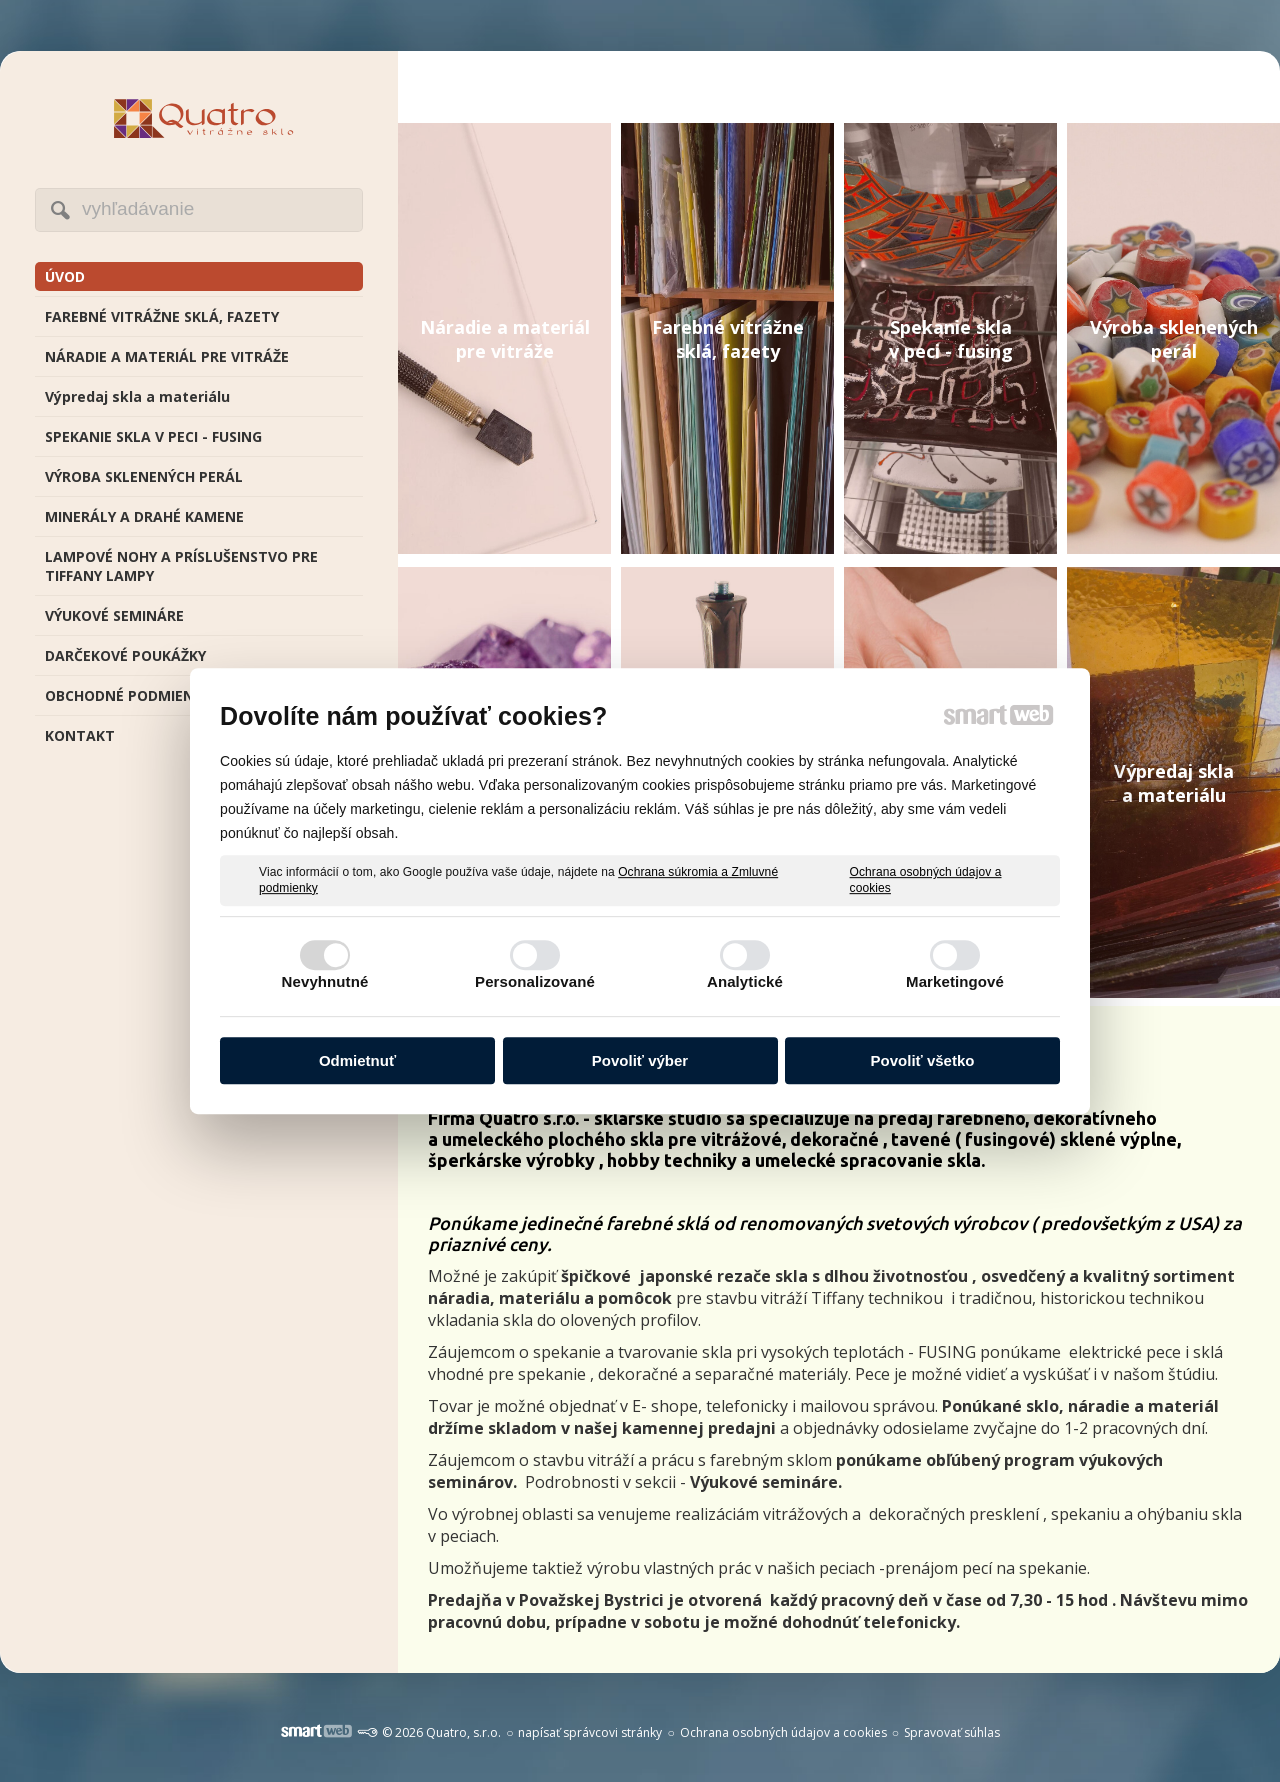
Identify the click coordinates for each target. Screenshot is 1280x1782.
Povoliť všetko (923, 1060)
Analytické (745, 981)
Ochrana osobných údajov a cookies (926, 880)
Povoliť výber (640, 1060)
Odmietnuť (357, 1060)
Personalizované (535, 981)
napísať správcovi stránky (590, 1732)
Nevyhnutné (325, 981)
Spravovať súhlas (952, 1732)
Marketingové (955, 981)
